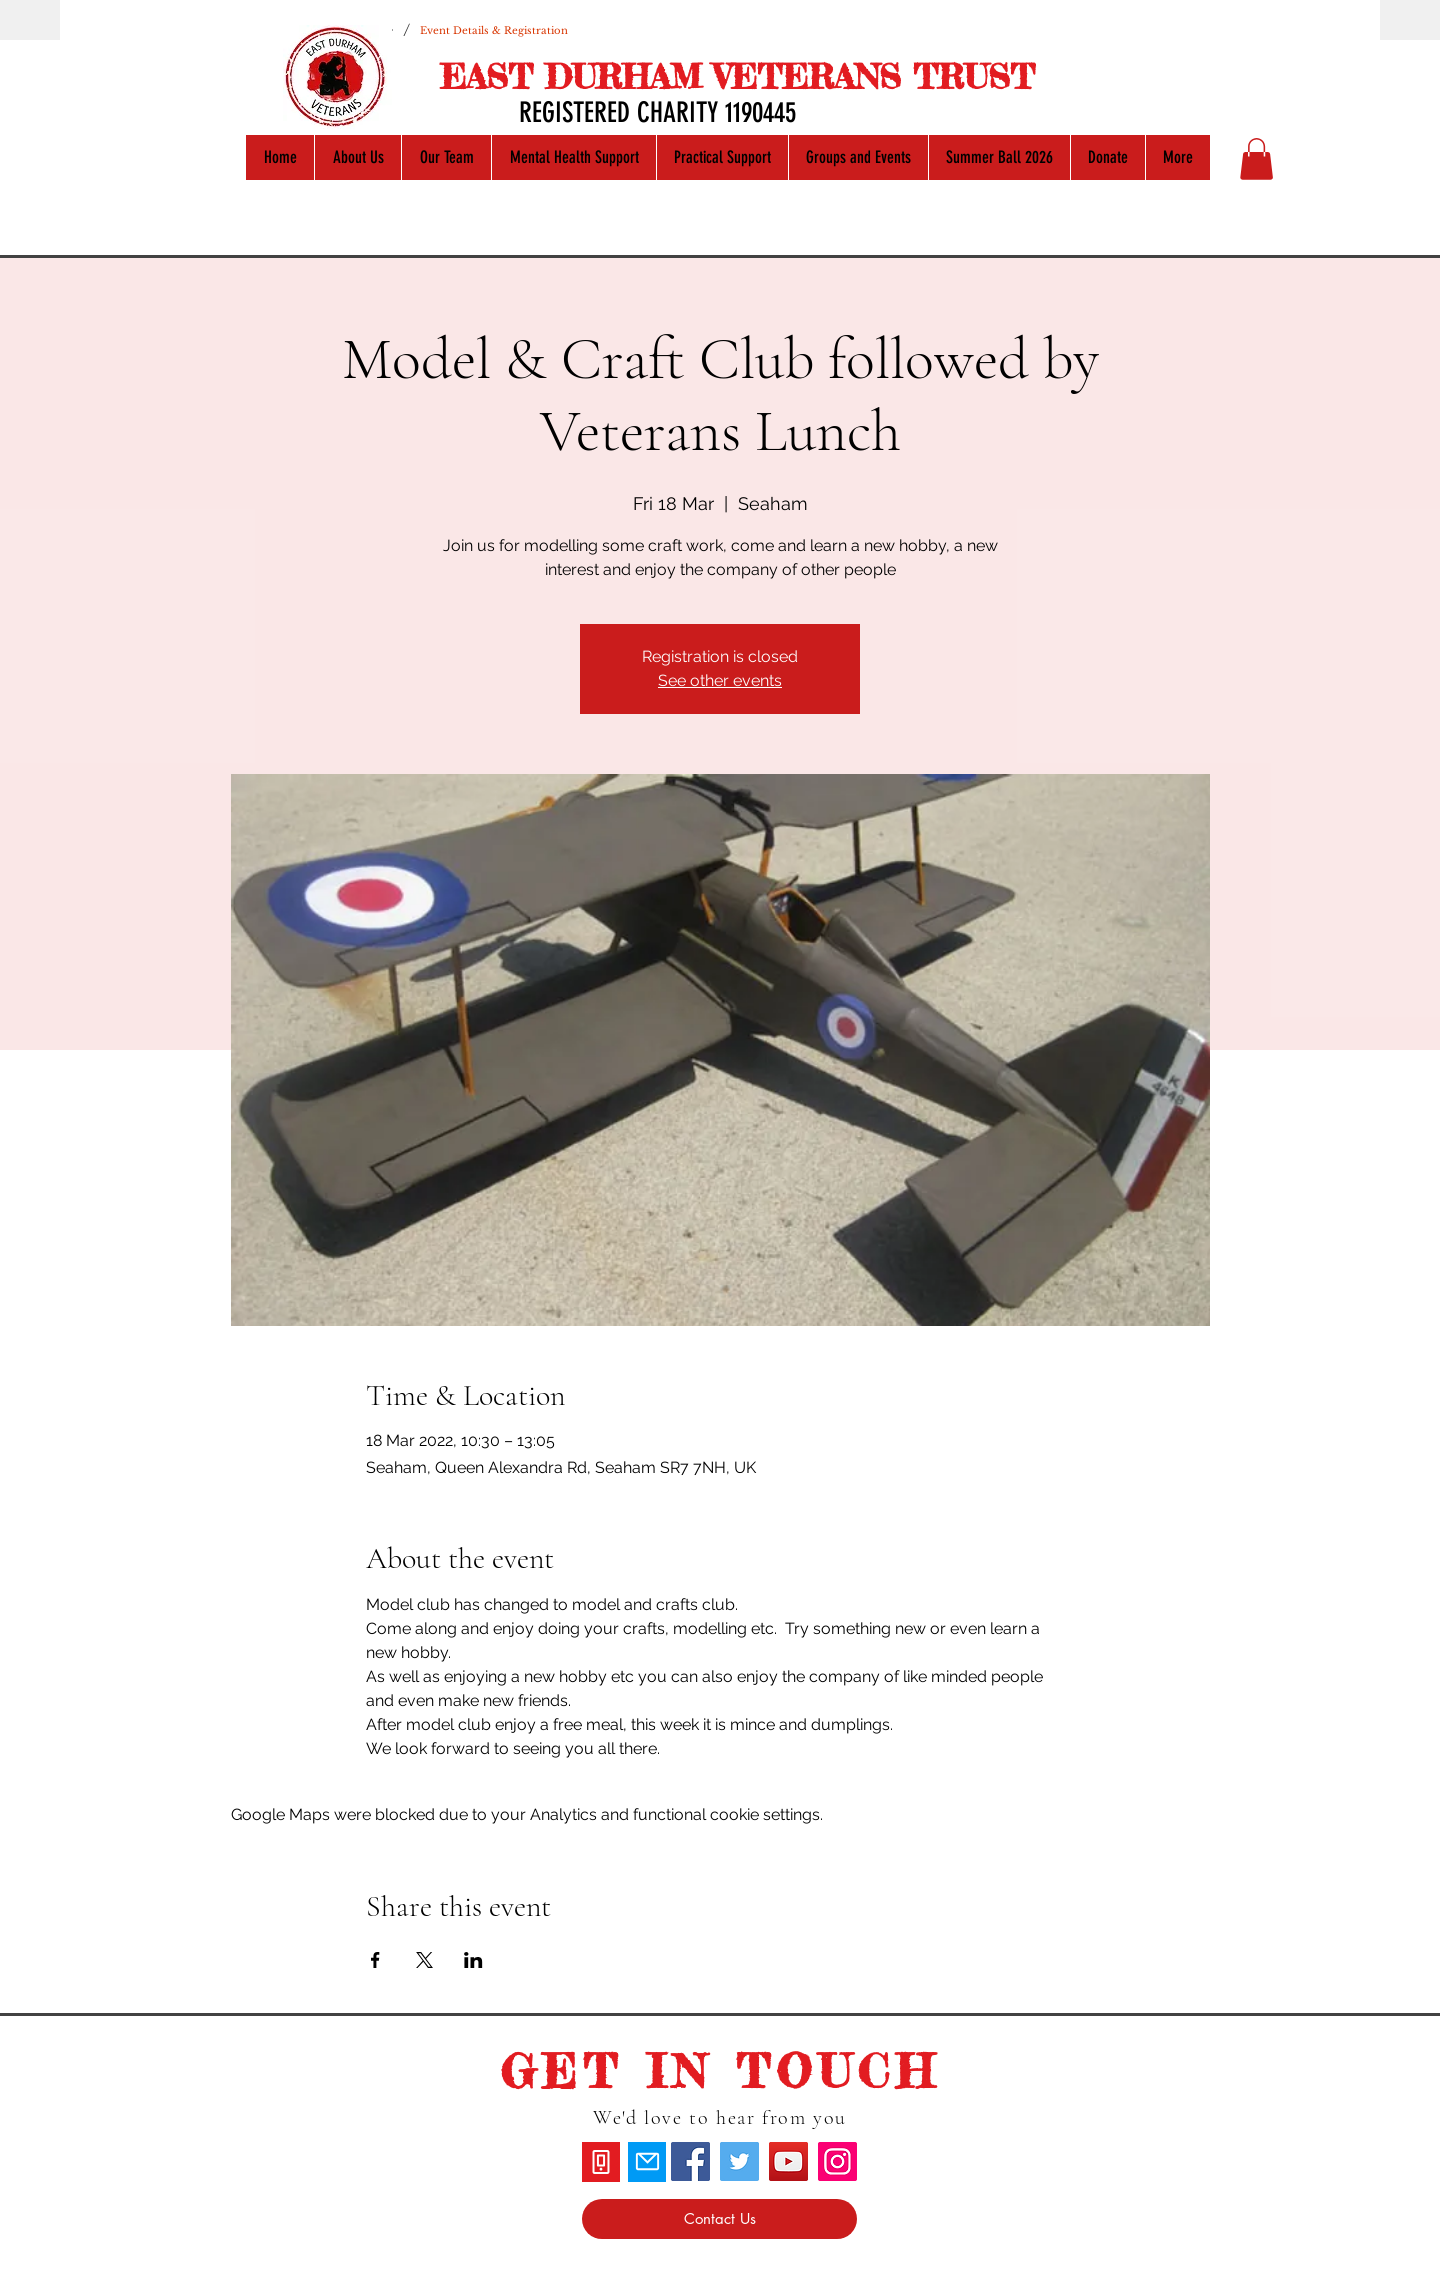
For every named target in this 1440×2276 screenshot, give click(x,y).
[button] (1256, 159)
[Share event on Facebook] (375, 1960)
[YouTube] (788, 2161)
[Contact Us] (719, 2219)
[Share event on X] (424, 1960)
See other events (720, 680)
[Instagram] (837, 2161)
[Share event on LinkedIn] (473, 1960)
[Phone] (601, 2162)
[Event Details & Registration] (494, 30)
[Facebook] (690, 2161)
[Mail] (647, 2162)
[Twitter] (739, 2161)
